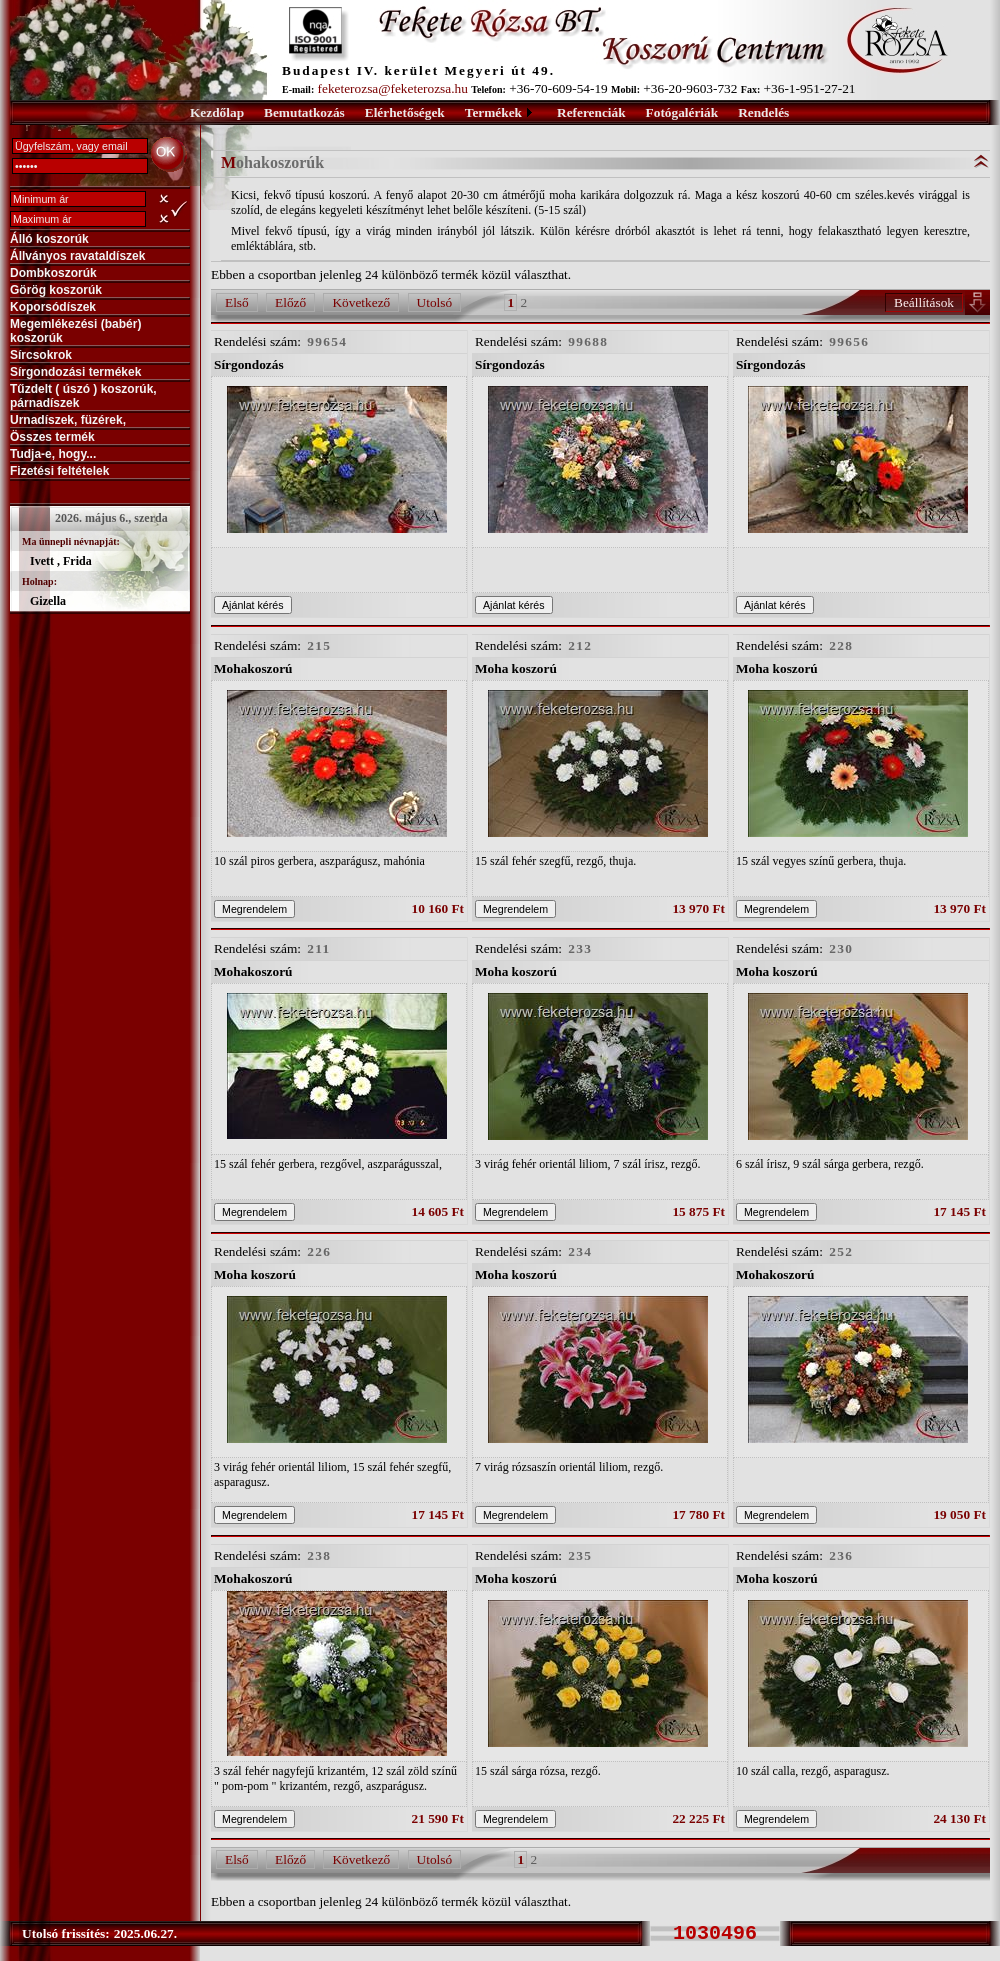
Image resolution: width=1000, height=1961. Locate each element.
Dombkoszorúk (53, 273)
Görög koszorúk (56, 290)
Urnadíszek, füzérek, (68, 420)
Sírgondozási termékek (75, 372)
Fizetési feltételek (59, 471)
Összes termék (52, 437)
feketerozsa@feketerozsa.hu (393, 88)
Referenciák (591, 112)
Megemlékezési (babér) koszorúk (75, 331)
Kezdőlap (217, 112)
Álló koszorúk (49, 239)
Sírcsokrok (41, 355)
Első (237, 302)
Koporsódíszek (53, 307)
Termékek (493, 112)
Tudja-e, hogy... (53, 454)
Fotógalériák (682, 112)
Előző (290, 302)
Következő (361, 302)
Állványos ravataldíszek (77, 256)
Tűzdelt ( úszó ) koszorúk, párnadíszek (83, 396)
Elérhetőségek (405, 112)
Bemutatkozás (304, 112)
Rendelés (763, 112)
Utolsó (435, 302)
